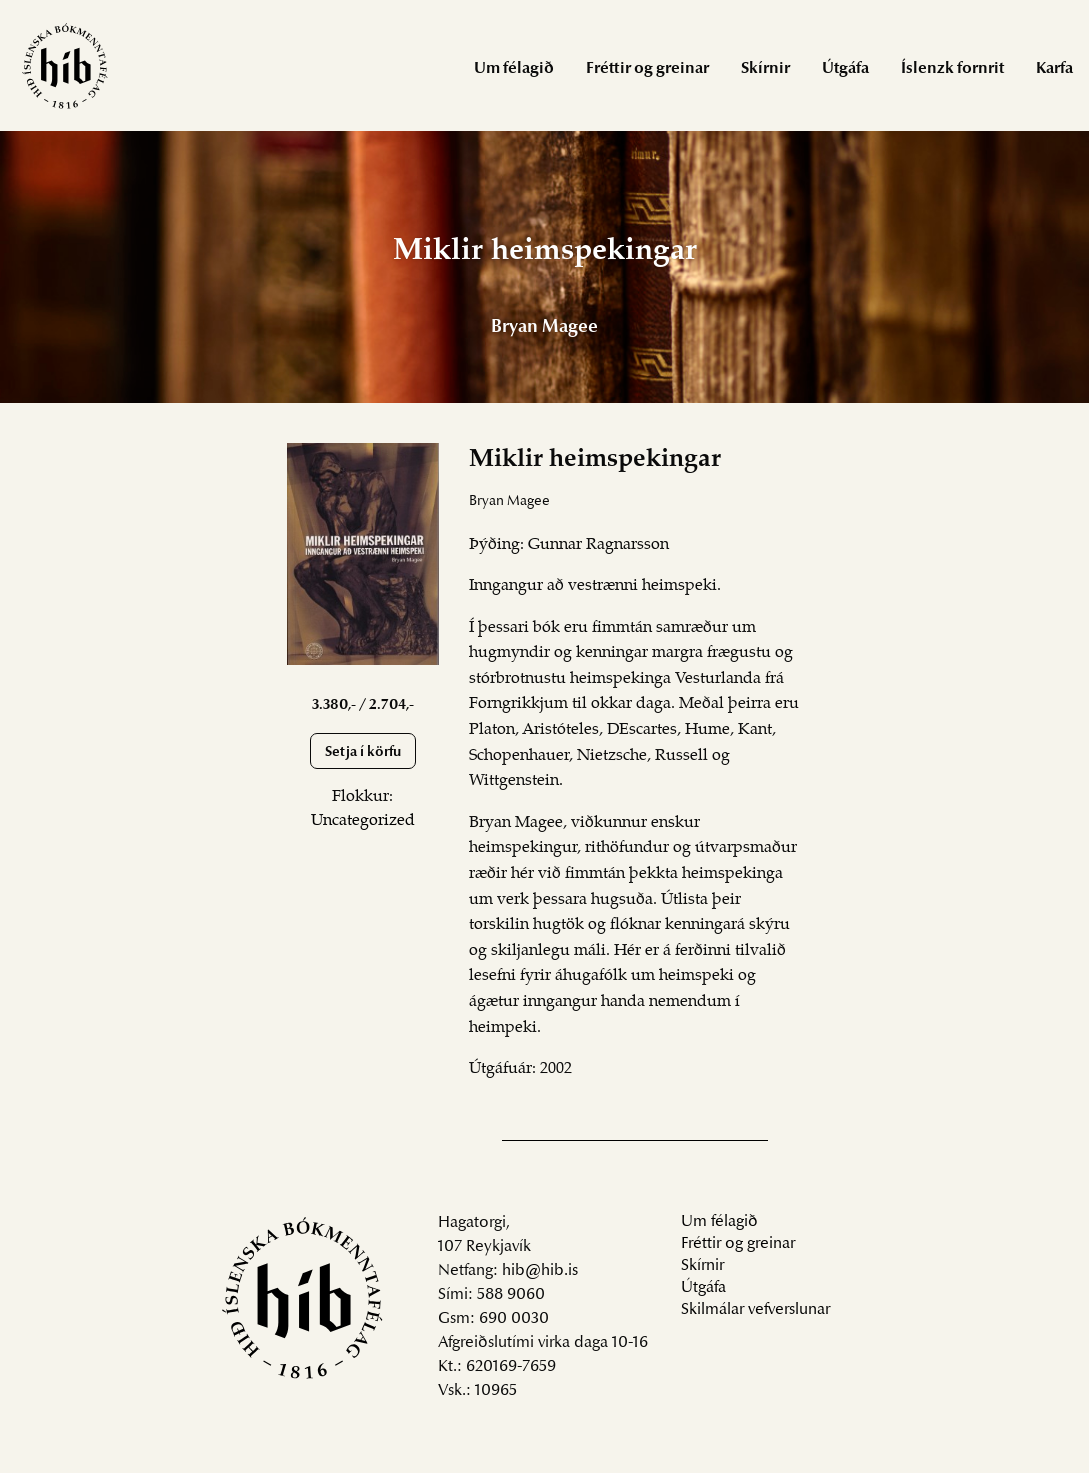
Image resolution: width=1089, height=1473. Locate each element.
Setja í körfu (363, 752)
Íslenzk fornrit (952, 69)
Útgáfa (845, 69)
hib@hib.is (540, 1271)
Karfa (1054, 69)
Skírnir (765, 69)
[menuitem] (514, 67)
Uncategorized (363, 821)
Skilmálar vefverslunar (755, 1310)
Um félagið (514, 69)
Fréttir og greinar (647, 69)
